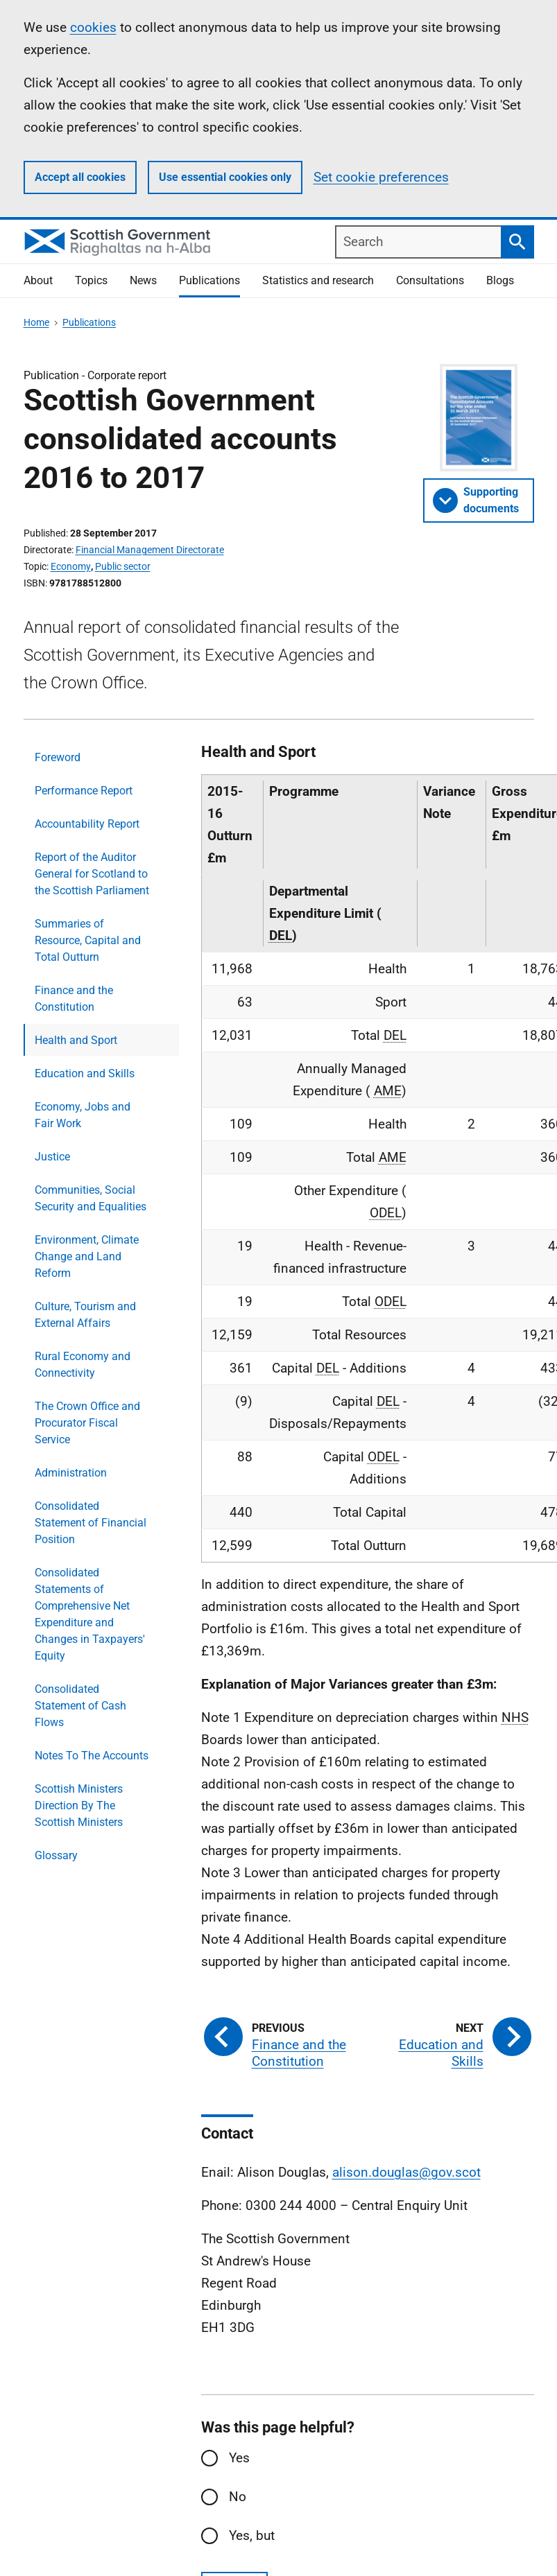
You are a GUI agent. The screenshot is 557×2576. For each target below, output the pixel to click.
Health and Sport (76, 1040)
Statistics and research (318, 280)
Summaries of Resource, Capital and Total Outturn (88, 940)
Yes (239, 2458)
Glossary (56, 1855)
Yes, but (252, 2535)
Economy (71, 566)
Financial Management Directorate (150, 549)
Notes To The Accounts (91, 1755)
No (237, 2497)
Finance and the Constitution (74, 998)
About (38, 280)
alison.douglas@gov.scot (406, 2172)
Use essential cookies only (225, 177)
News (143, 280)
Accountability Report (87, 823)
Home (36, 322)
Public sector (123, 566)
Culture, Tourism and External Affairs (85, 1315)
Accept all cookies (80, 177)
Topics (91, 280)
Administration (71, 1472)
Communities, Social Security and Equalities (90, 1198)
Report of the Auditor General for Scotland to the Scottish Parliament (92, 874)
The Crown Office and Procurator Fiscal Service (87, 1423)
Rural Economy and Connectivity (82, 1365)
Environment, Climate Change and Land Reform (87, 1256)
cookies (93, 27)
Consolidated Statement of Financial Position (90, 1522)
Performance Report (83, 790)
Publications (209, 280)
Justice (52, 1156)
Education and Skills (85, 1073)
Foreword (57, 757)
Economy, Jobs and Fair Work (82, 1115)
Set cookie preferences (381, 177)
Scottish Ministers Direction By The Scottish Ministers (79, 1805)
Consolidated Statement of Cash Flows (80, 1705)
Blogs (500, 280)
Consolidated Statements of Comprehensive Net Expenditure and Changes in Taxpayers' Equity (90, 1614)
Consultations (430, 280)
